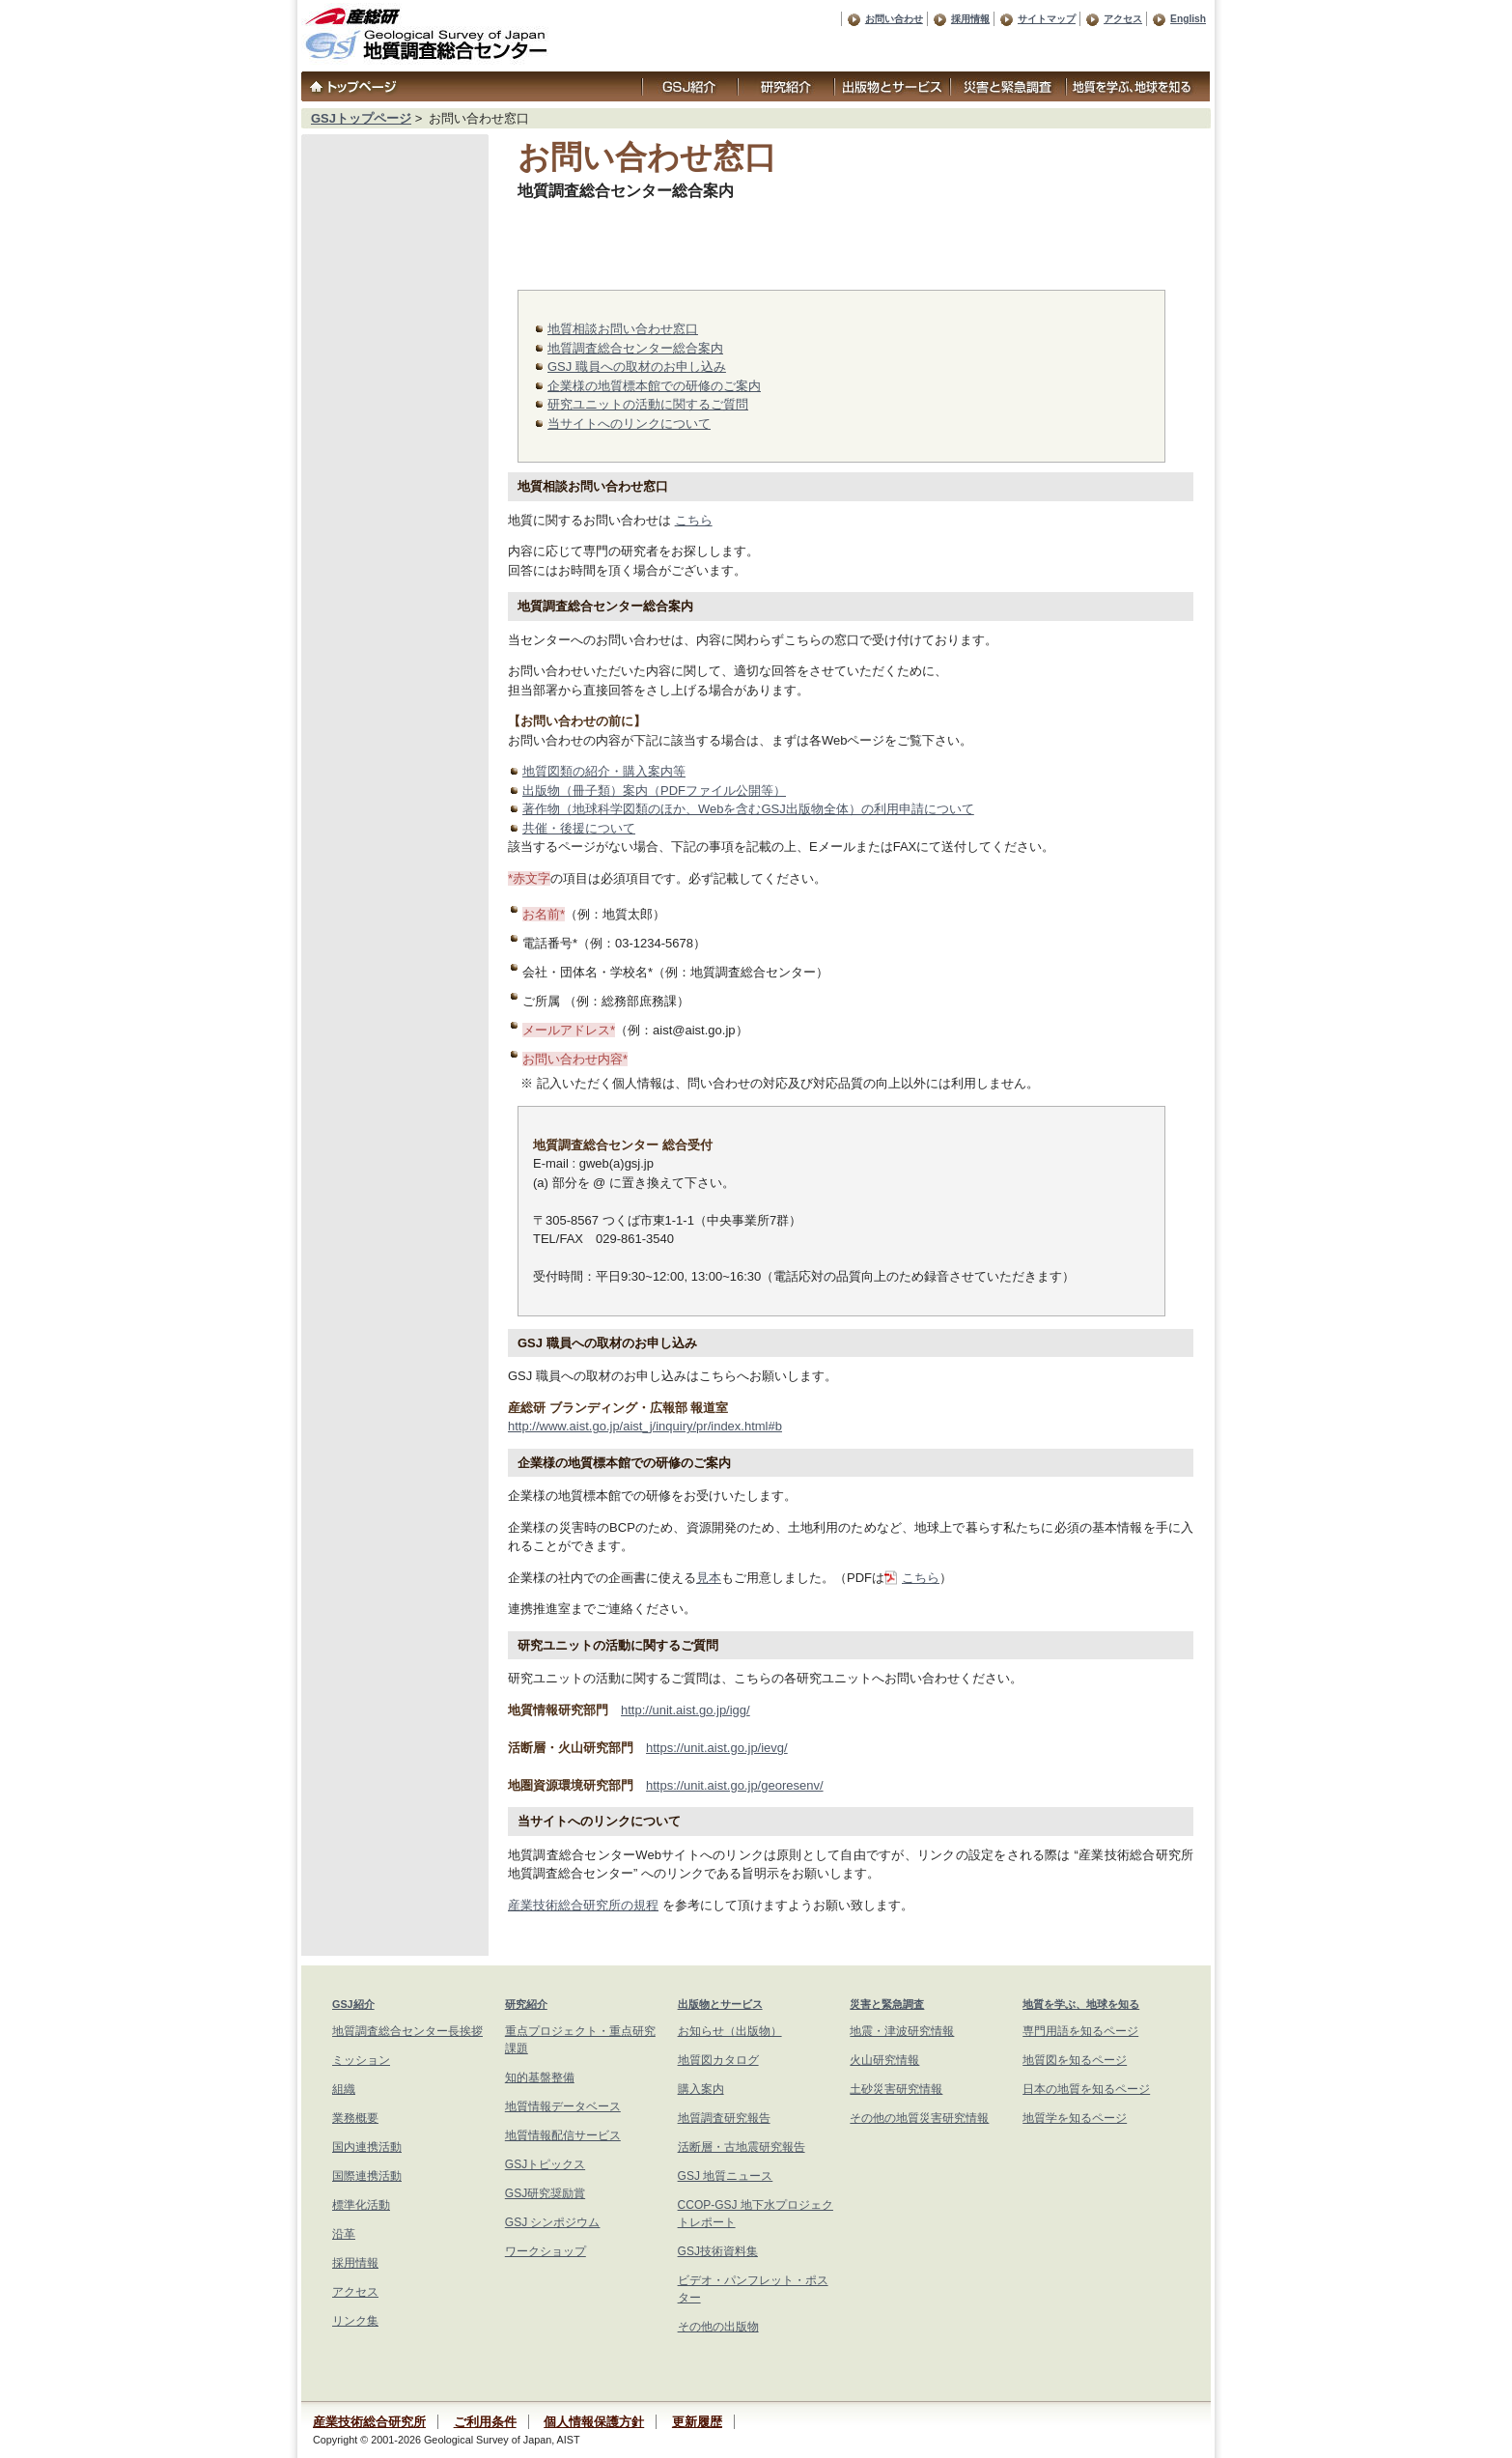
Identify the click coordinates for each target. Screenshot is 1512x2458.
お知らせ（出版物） (730, 2031)
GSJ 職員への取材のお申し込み (636, 366)
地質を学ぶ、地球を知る (1080, 2004)
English (1188, 19)
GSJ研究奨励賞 (545, 2193)
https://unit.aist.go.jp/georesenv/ (735, 1785)
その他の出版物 (718, 2326)
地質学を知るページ (1074, 2118)
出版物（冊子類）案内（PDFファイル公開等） (654, 790)
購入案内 (701, 2089)
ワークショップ (545, 2251)
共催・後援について (578, 828)
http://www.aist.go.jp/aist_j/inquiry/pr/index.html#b (645, 1426)
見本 (708, 1577)
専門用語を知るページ (1080, 2031)
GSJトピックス (545, 2164)
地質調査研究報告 (724, 2118)
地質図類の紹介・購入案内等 (604, 771)
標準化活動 (361, 2205)
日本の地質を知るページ (1086, 2089)
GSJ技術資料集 (718, 2251)
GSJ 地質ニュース (725, 2176)
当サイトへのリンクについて (629, 423)
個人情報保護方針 (594, 2422)
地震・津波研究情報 (902, 2031)
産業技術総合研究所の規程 (583, 1905)
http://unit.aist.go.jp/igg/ (685, 1710)
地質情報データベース (563, 2106)
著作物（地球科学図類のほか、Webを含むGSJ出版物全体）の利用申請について (748, 809)
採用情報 (970, 19)
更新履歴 (697, 2422)
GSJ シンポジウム (553, 2222)
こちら (694, 520)
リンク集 (355, 2321)
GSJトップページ (361, 118)
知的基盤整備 (539, 2077)
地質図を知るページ (1074, 2060)
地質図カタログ (718, 2060)
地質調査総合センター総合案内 (635, 348)
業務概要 (355, 2118)
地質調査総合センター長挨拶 (407, 2031)
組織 (343, 2089)
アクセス (1123, 19)
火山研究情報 (884, 2060)
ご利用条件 (485, 2422)
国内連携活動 (367, 2147)
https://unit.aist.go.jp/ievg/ (717, 1747)
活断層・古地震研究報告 (741, 2147)
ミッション (361, 2060)
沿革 (343, 2234)
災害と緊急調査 (887, 2004)
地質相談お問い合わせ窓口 (622, 329)
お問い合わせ (894, 19)
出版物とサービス (720, 2004)
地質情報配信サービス (563, 2135)
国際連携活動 (367, 2176)
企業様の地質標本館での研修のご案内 (654, 386)
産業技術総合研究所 (369, 2422)
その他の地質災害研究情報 (919, 2118)
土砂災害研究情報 (896, 2089)
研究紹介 (526, 2004)
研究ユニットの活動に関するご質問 (647, 404)
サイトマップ (1047, 19)
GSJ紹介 (353, 2004)
